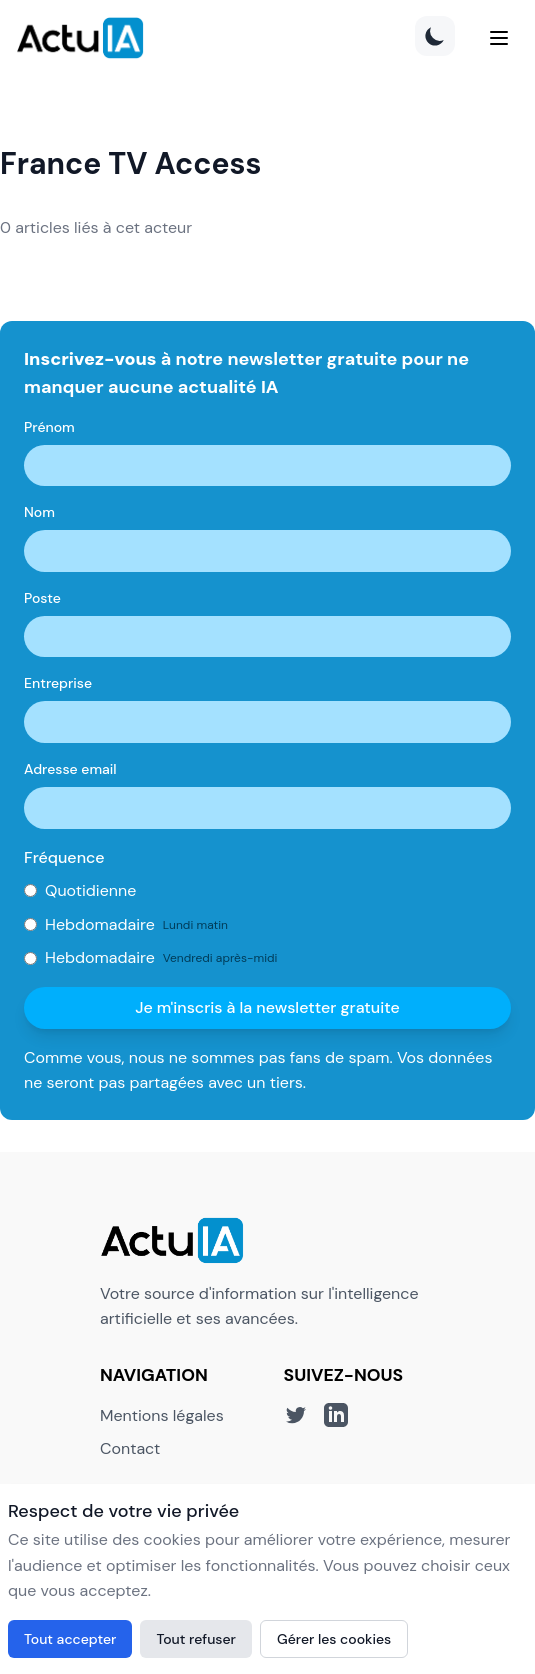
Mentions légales (162, 1415)
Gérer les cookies (334, 1639)
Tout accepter (70, 1639)
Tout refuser (196, 1639)
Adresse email (70, 769)
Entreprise (58, 683)
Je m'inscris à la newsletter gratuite (267, 1007)
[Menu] (499, 38)
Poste (42, 598)
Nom (39, 512)
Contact (130, 1448)
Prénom (49, 427)
